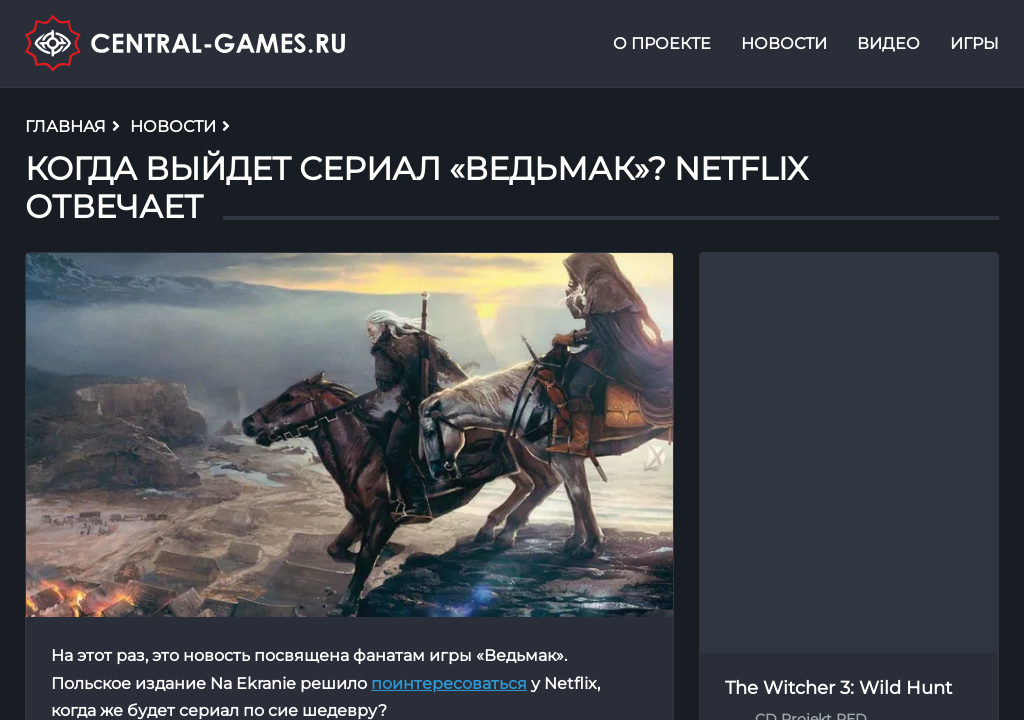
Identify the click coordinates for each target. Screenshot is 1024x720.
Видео (888, 43)
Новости (784, 43)
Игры (974, 43)
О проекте (662, 43)
